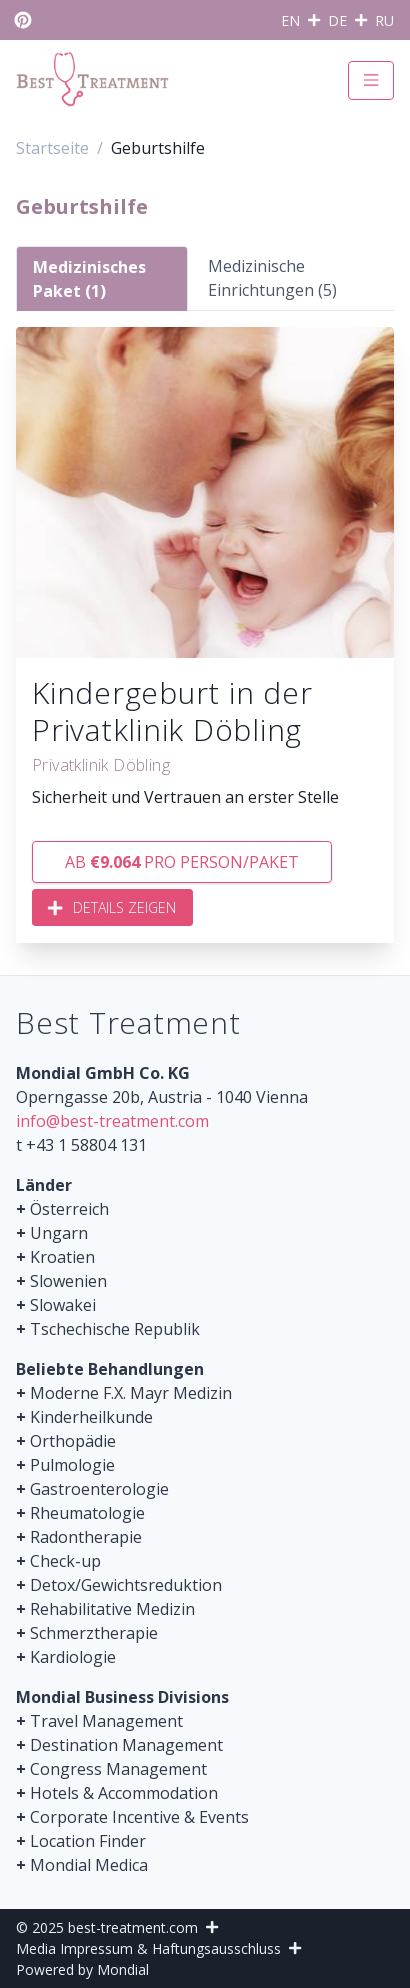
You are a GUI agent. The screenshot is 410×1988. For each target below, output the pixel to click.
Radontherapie (86, 1537)
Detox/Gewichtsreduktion (126, 1585)
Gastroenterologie (99, 1489)
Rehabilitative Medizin (112, 1609)
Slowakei (63, 1305)
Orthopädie (73, 1441)
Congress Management (118, 1769)
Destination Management (126, 1745)
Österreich (69, 1209)
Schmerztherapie (94, 1633)
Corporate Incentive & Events (139, 1817)
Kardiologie (73, 1657)
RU (384, 20)
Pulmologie (72, 1465)
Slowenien (68, 1281)
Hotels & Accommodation (124, 1793)
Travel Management (106, 1721)
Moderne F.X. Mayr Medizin (131, 1393)
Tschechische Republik (115, 1329)
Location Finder (88, 1841)
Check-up (65, 1561)
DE (337, 20)
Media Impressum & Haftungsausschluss (148, 1948)
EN (290, 20)
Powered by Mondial (82, 1969)
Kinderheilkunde (91, 1417)
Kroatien (62, 1257)
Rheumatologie (87, 1513)
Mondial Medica (89, 1865)
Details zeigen (112, 907)
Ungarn (59, 1233)
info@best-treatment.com (112, 1121)
